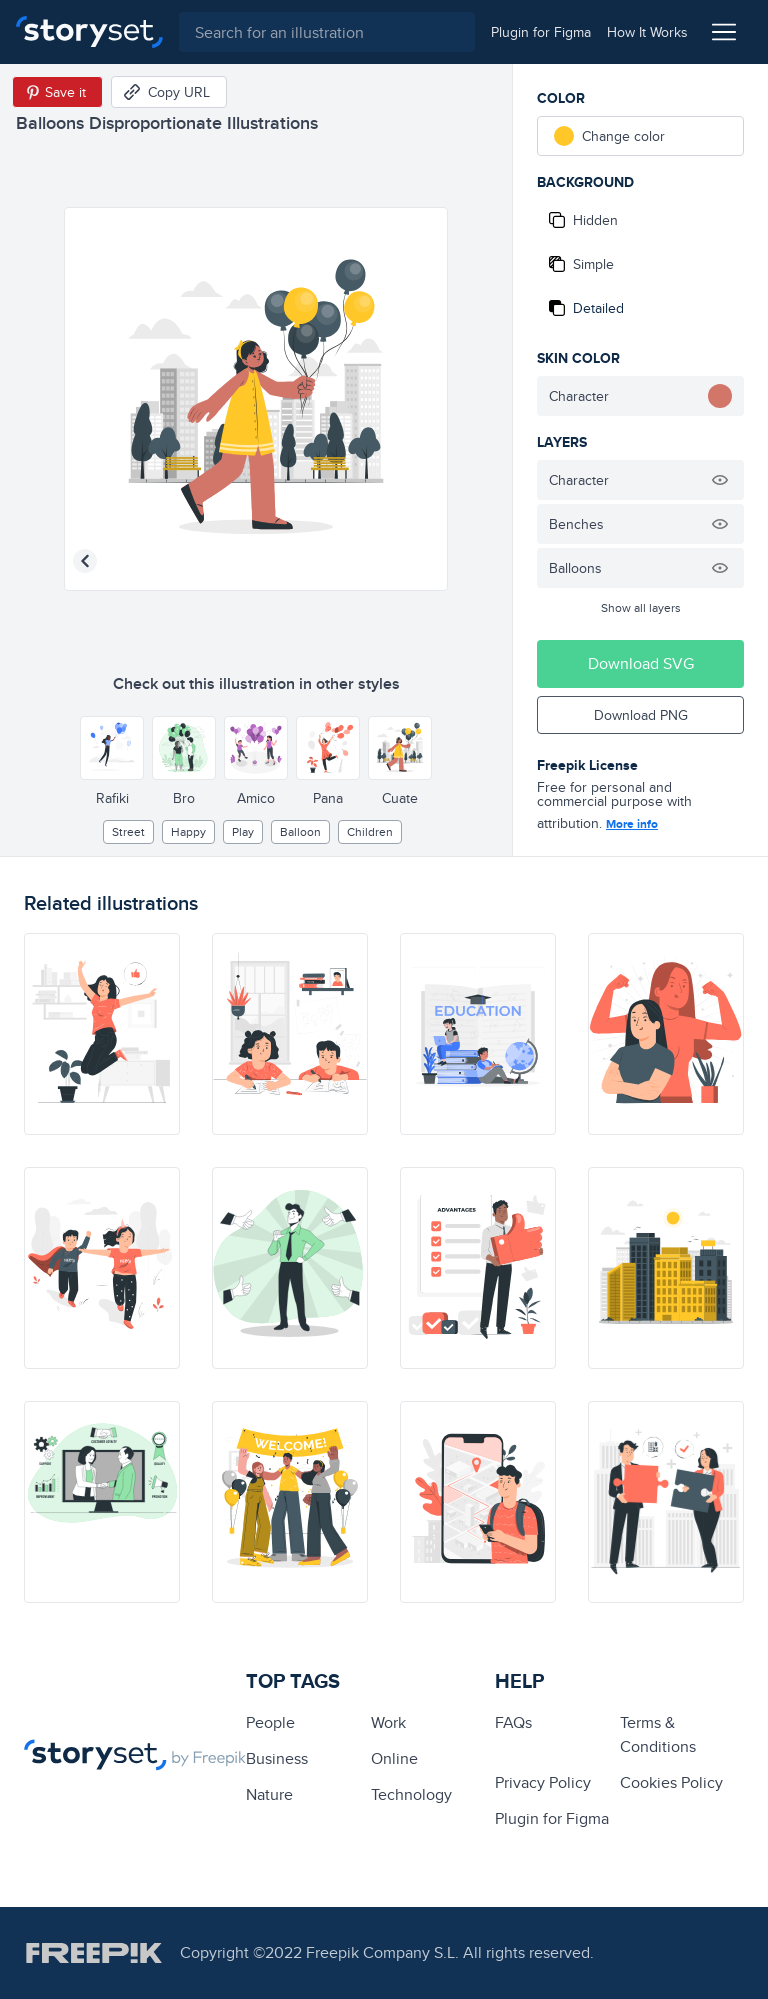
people (270, 1722)
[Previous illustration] (85, 561)
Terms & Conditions (658, 1734)
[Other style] (112, 748)
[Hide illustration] (720, 480)
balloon (300, 831)
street (128, 831)
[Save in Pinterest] (57, 92)
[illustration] (102, 1034)
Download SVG (641, 663)
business (277, 1758)
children (370, 831)
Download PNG (641, 715)
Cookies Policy (671, 1782)
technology (411, 1794)
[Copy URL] (169, 92)
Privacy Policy (543, 1782)
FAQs (513, 1722)
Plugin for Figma (552, 1818)
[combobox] (327, 32)
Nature (269, 1794)
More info (632, 824)
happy (188, 831)
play (243, 831)
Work (388, 1722)
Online (394, 1758)
